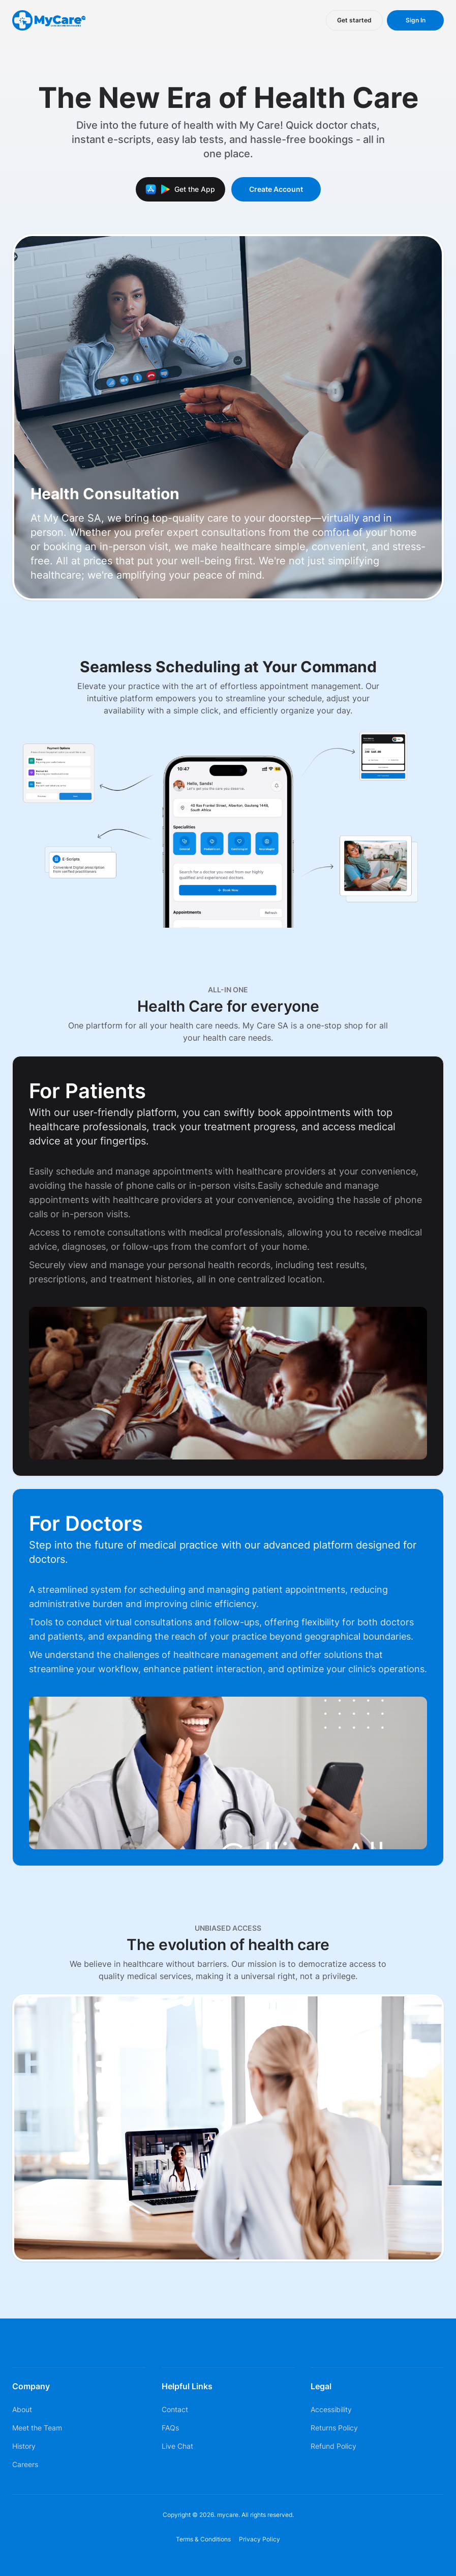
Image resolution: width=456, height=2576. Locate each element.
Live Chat (177, 2446)
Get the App (180, 189)
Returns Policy (334, 2427)
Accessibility (331, 2409)
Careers (25, 2464)
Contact (175, 2409)
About (22, 2409)
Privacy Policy (259, 2539)
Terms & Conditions (203, 2539)
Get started (354, 20)
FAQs (170, 2427)
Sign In (415, 20)
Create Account (276, 189)
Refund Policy (333, 2446)
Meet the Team (37, 2427)
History (24, 2446)
